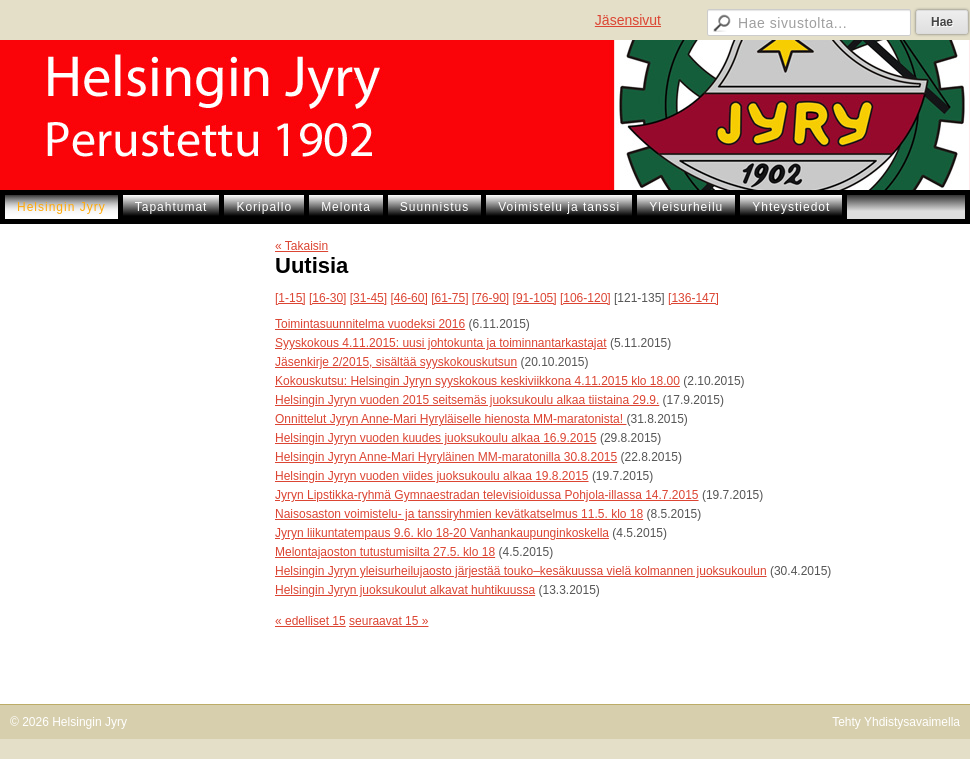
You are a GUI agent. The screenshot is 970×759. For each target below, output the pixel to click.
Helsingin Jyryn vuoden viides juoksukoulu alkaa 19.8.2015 (432, 476)
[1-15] (290, 298)
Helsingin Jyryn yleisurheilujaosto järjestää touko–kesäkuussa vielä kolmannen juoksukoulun (521, 571)
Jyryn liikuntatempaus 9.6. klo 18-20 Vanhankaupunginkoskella (442, 533)
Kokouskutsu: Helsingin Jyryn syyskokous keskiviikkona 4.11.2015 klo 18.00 (477, 381)
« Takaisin (301, 246)
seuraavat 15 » (388, 621)
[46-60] (408, 298)
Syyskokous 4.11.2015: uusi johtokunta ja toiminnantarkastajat (441, 343)
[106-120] (585, 298)
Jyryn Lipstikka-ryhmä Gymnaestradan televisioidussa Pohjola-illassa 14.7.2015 (487, 495)
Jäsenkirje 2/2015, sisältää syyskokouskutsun (396, 362)
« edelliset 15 (310, 621)
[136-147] (693, 298)
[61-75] (449, 298)
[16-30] (327, 298)
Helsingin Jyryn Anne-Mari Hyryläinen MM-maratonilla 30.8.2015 (446, 457)
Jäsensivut (628, 20)
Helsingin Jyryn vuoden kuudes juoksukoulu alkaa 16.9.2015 (436, 438)
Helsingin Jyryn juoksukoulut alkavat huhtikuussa (405, 590)
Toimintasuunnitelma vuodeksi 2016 (370, 324)
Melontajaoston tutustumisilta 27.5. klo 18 (385, 552)
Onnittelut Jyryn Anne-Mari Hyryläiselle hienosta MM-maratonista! (450, 419)
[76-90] (490, 298)
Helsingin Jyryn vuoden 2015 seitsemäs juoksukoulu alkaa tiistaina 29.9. (467, 400)
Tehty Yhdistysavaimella (896, 722)
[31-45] (368, 298)
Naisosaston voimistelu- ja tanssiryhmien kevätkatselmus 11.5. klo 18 (459, 514)
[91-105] (535, 298)
